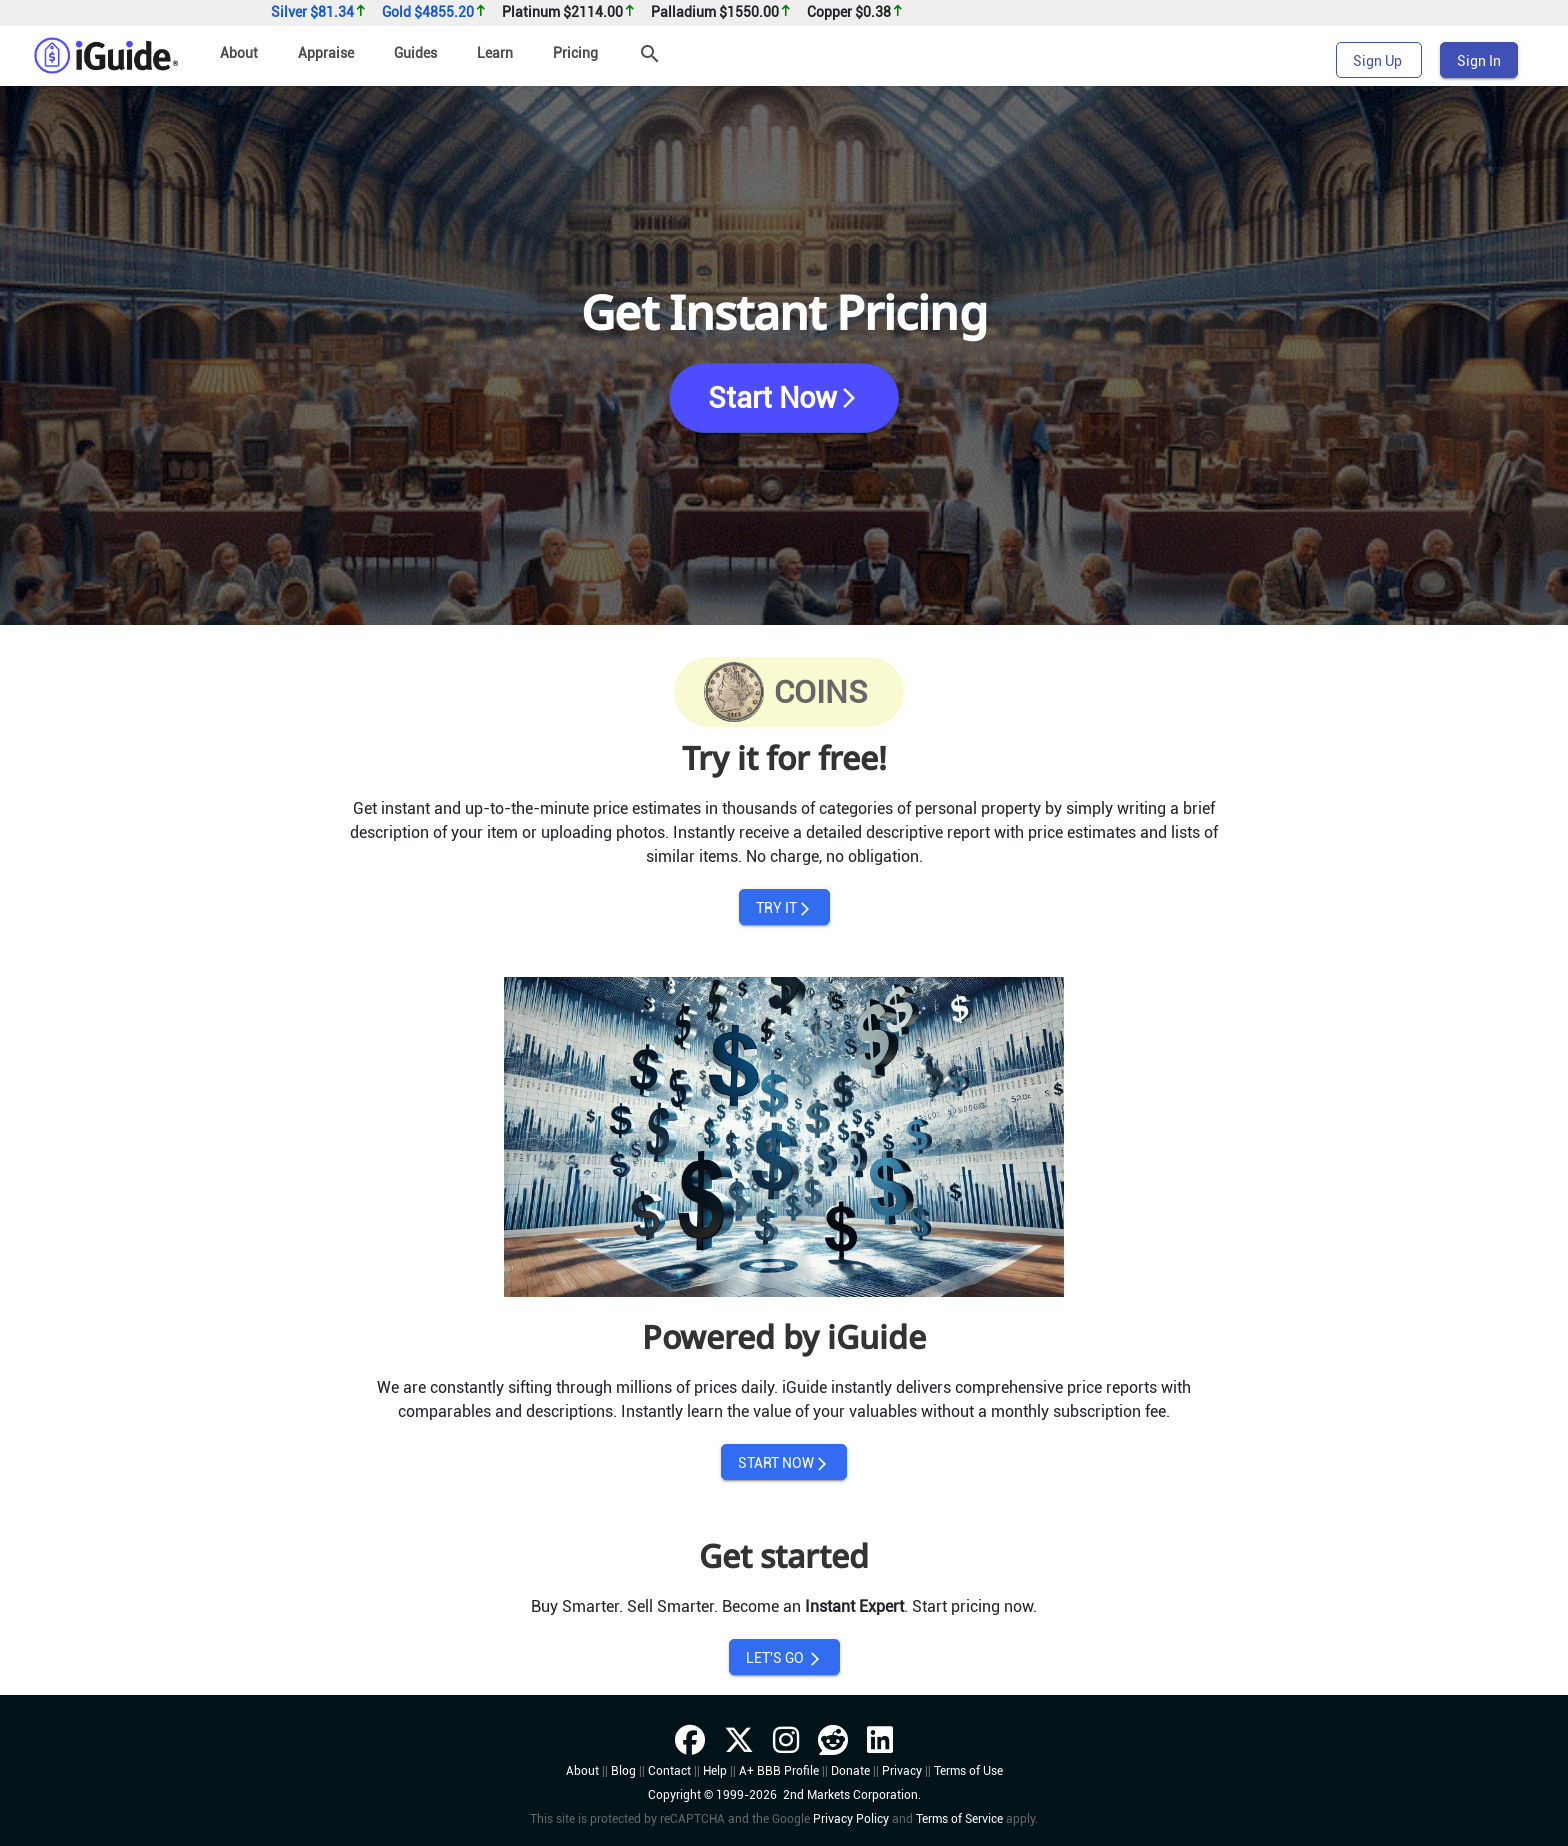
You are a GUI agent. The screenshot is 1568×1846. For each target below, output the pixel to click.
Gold (434, 12)
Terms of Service (959, 1819)
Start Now (784, 398)
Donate (850, 1771)
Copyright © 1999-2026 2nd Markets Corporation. (784, 1795)
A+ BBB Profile (779, 1771)
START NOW (784, 1463)
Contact (669, 1771)
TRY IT (784, 908)
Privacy (902, 1771)
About (239, 53)
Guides (415, 53)
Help (715, 1771)
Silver (319, 12)
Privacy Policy (851, 1819)
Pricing (575, 53)
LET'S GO (784, 1658)
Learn (495, 53)
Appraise (326, 53)
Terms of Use (968, 1771)
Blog (623, 1771)
